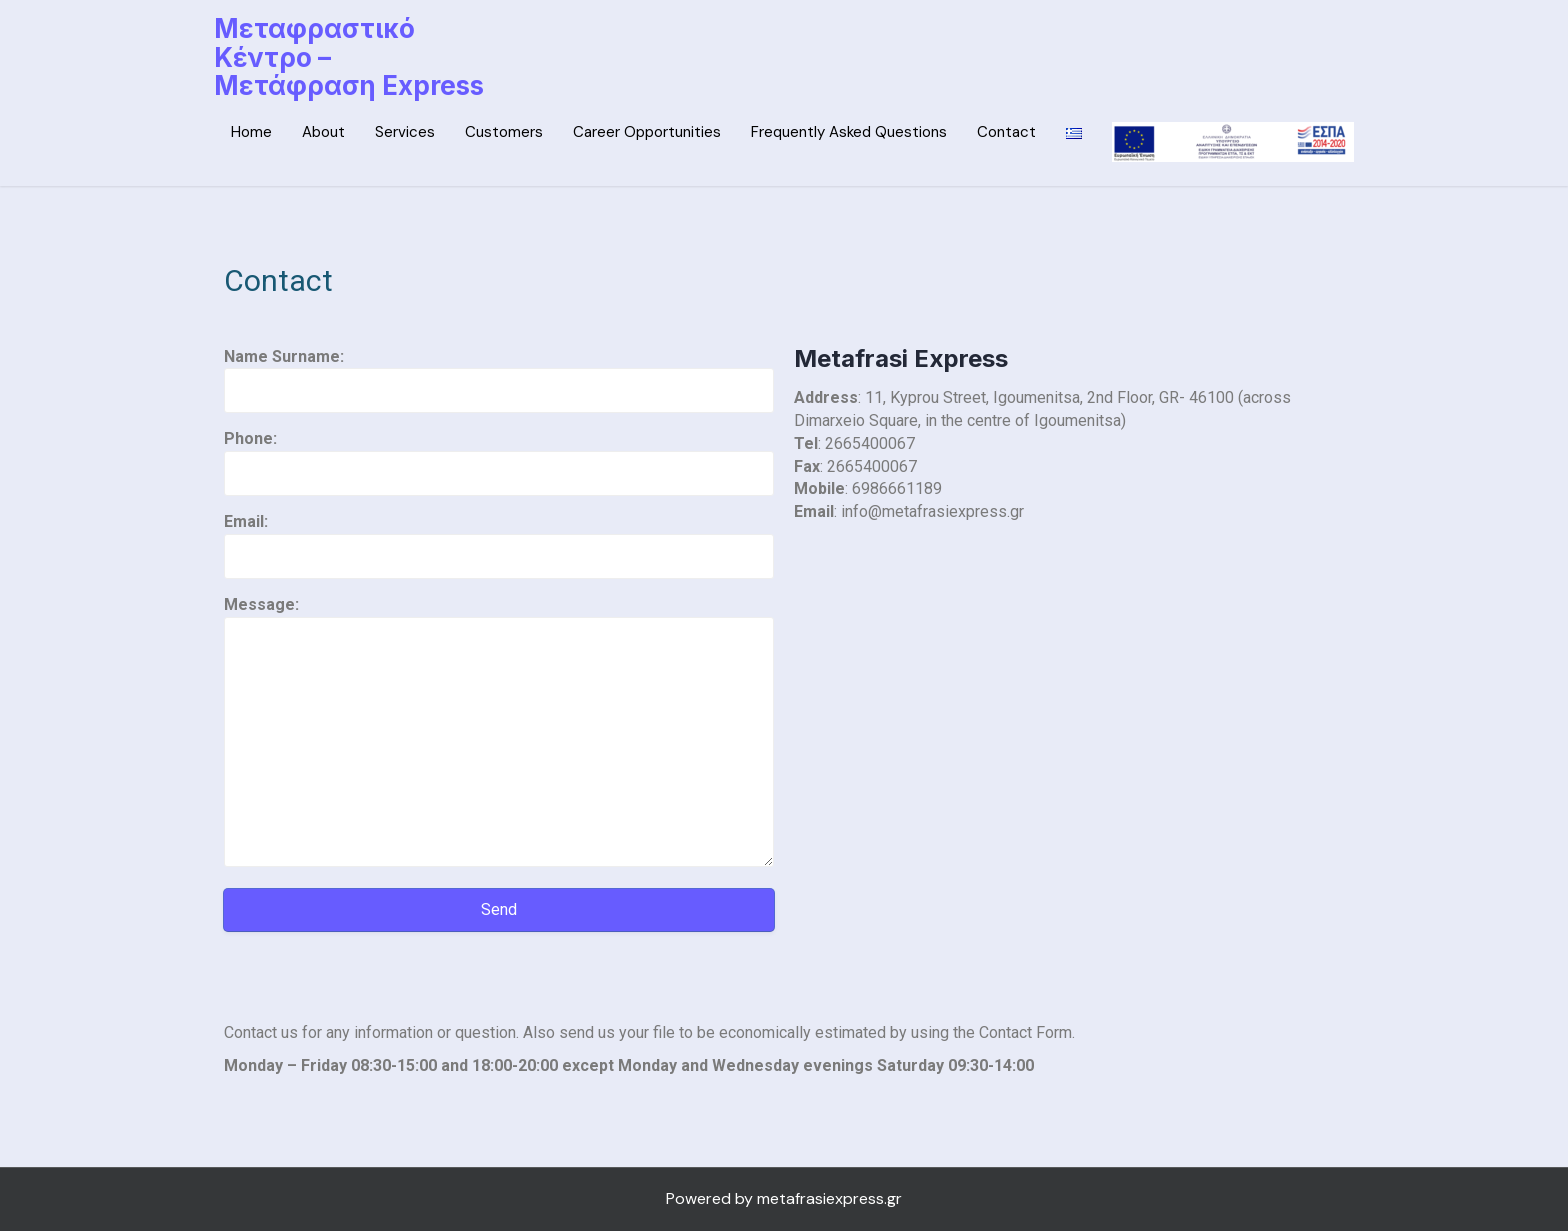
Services (405, 132)
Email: (499, 538)
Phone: (499, 455)
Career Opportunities (647, 132)
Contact (1006, 132)
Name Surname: (499, 373)
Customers (504, 132)
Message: (499, 733)
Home (251, 132)
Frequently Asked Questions (849, 132)
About (323, 132)
